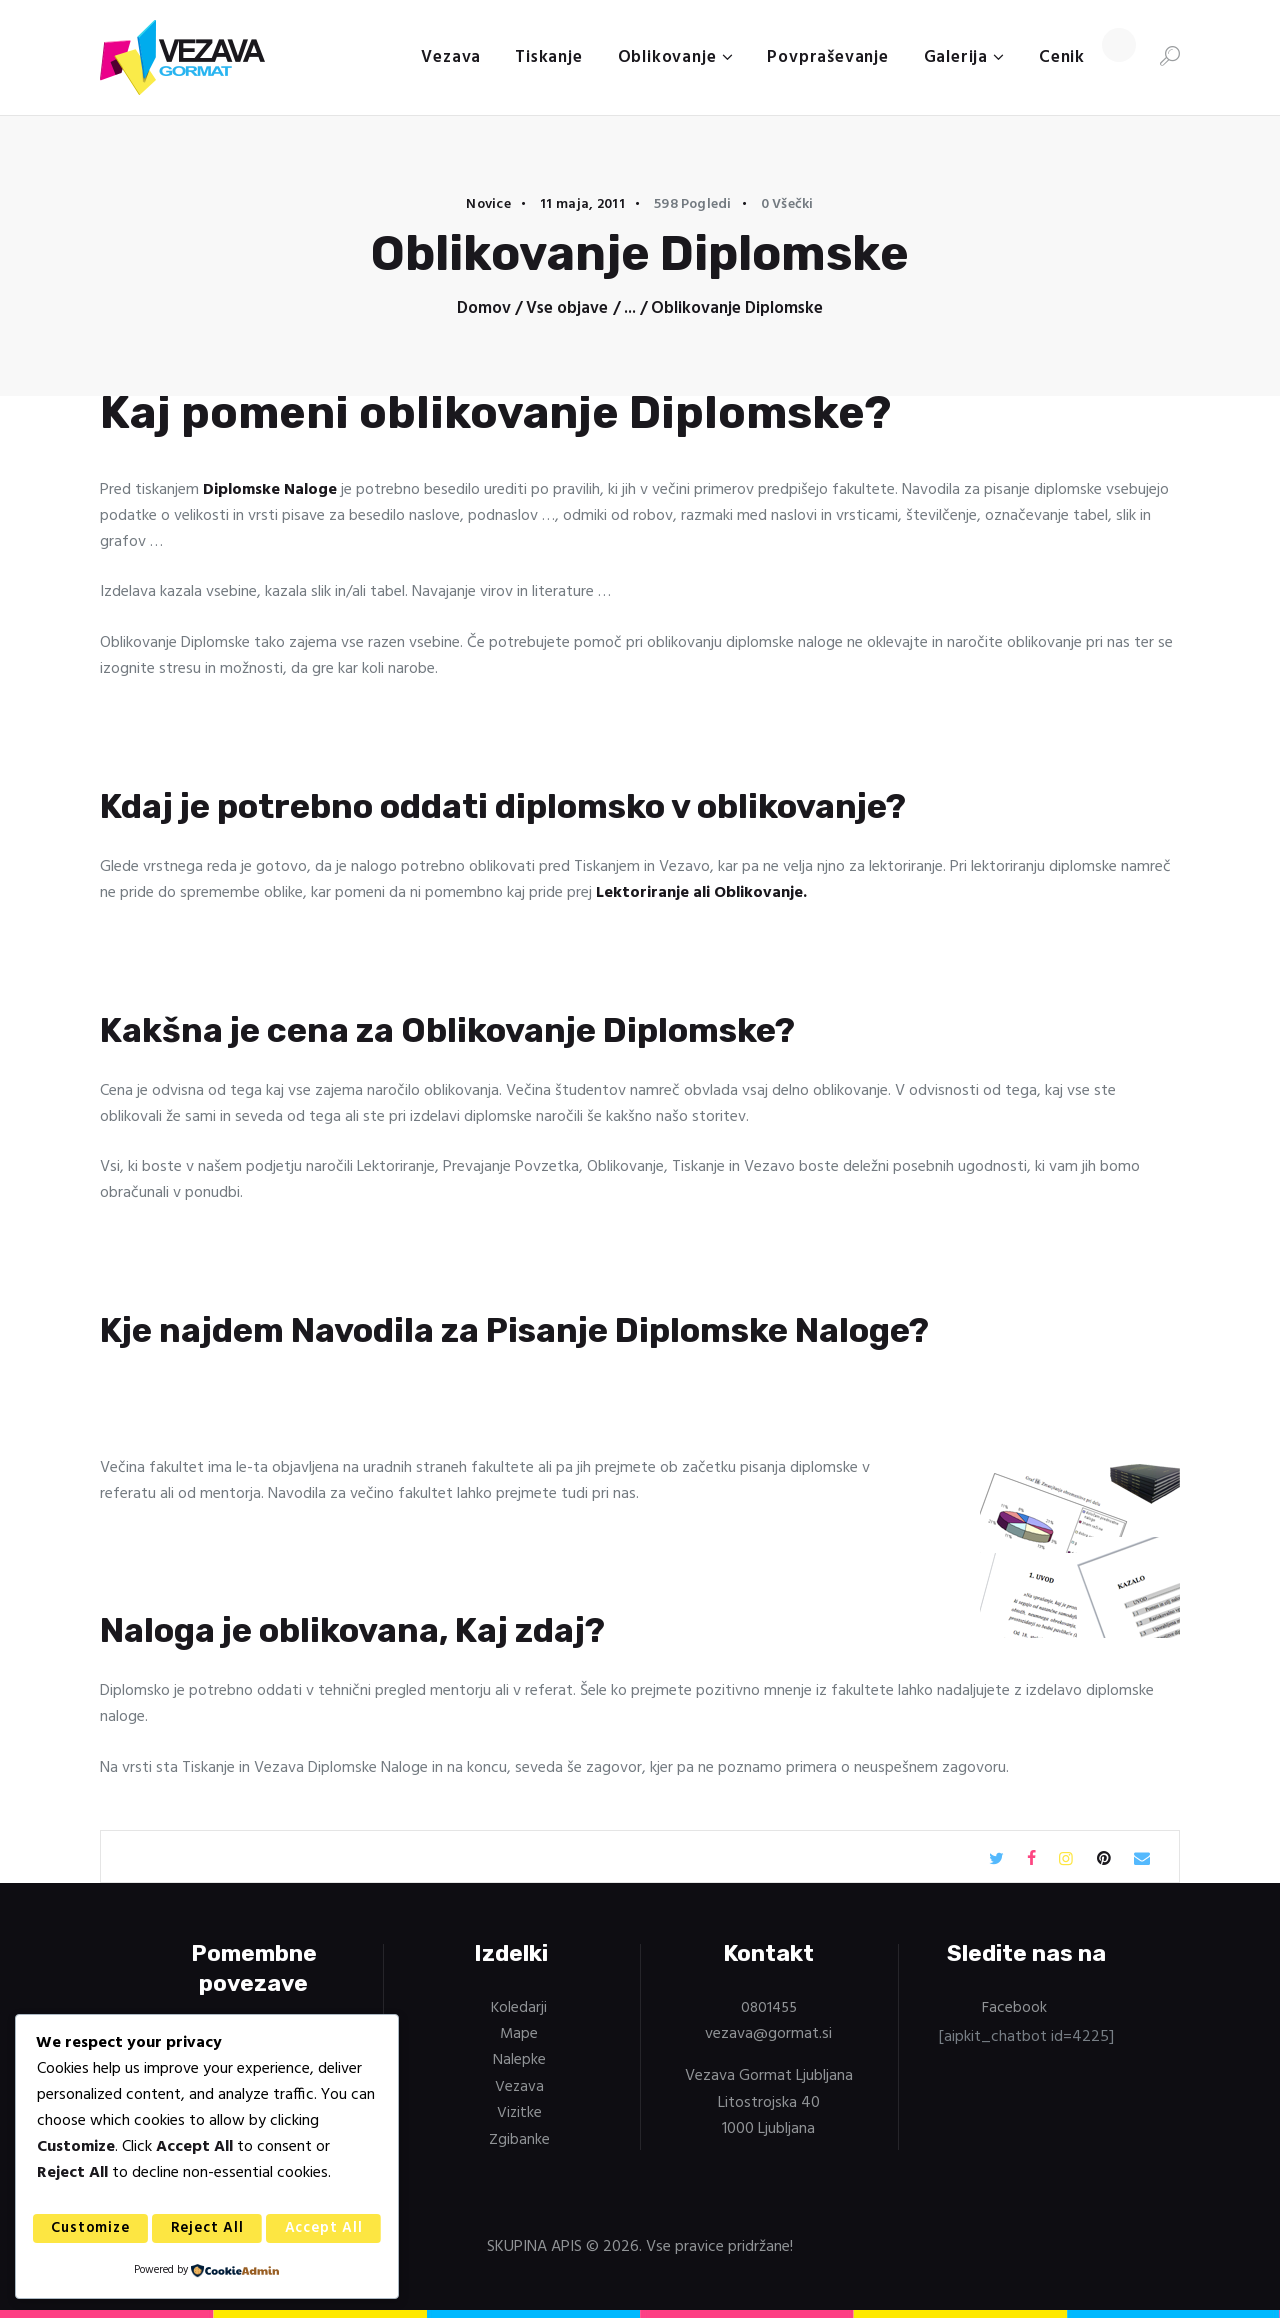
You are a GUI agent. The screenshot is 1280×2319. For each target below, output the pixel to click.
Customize (91, 2229)
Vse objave (567, 308)
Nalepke (519, 2060)
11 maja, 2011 (582, 204)
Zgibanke (519, 2139)
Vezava (519, 2087)
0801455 (769, 2008)
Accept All (323, 2229)
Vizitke (519, 2113)
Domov (484, 309)
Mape (519, 2034)
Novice (488, 204)
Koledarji (519, 2008)
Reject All (208, 2229)
